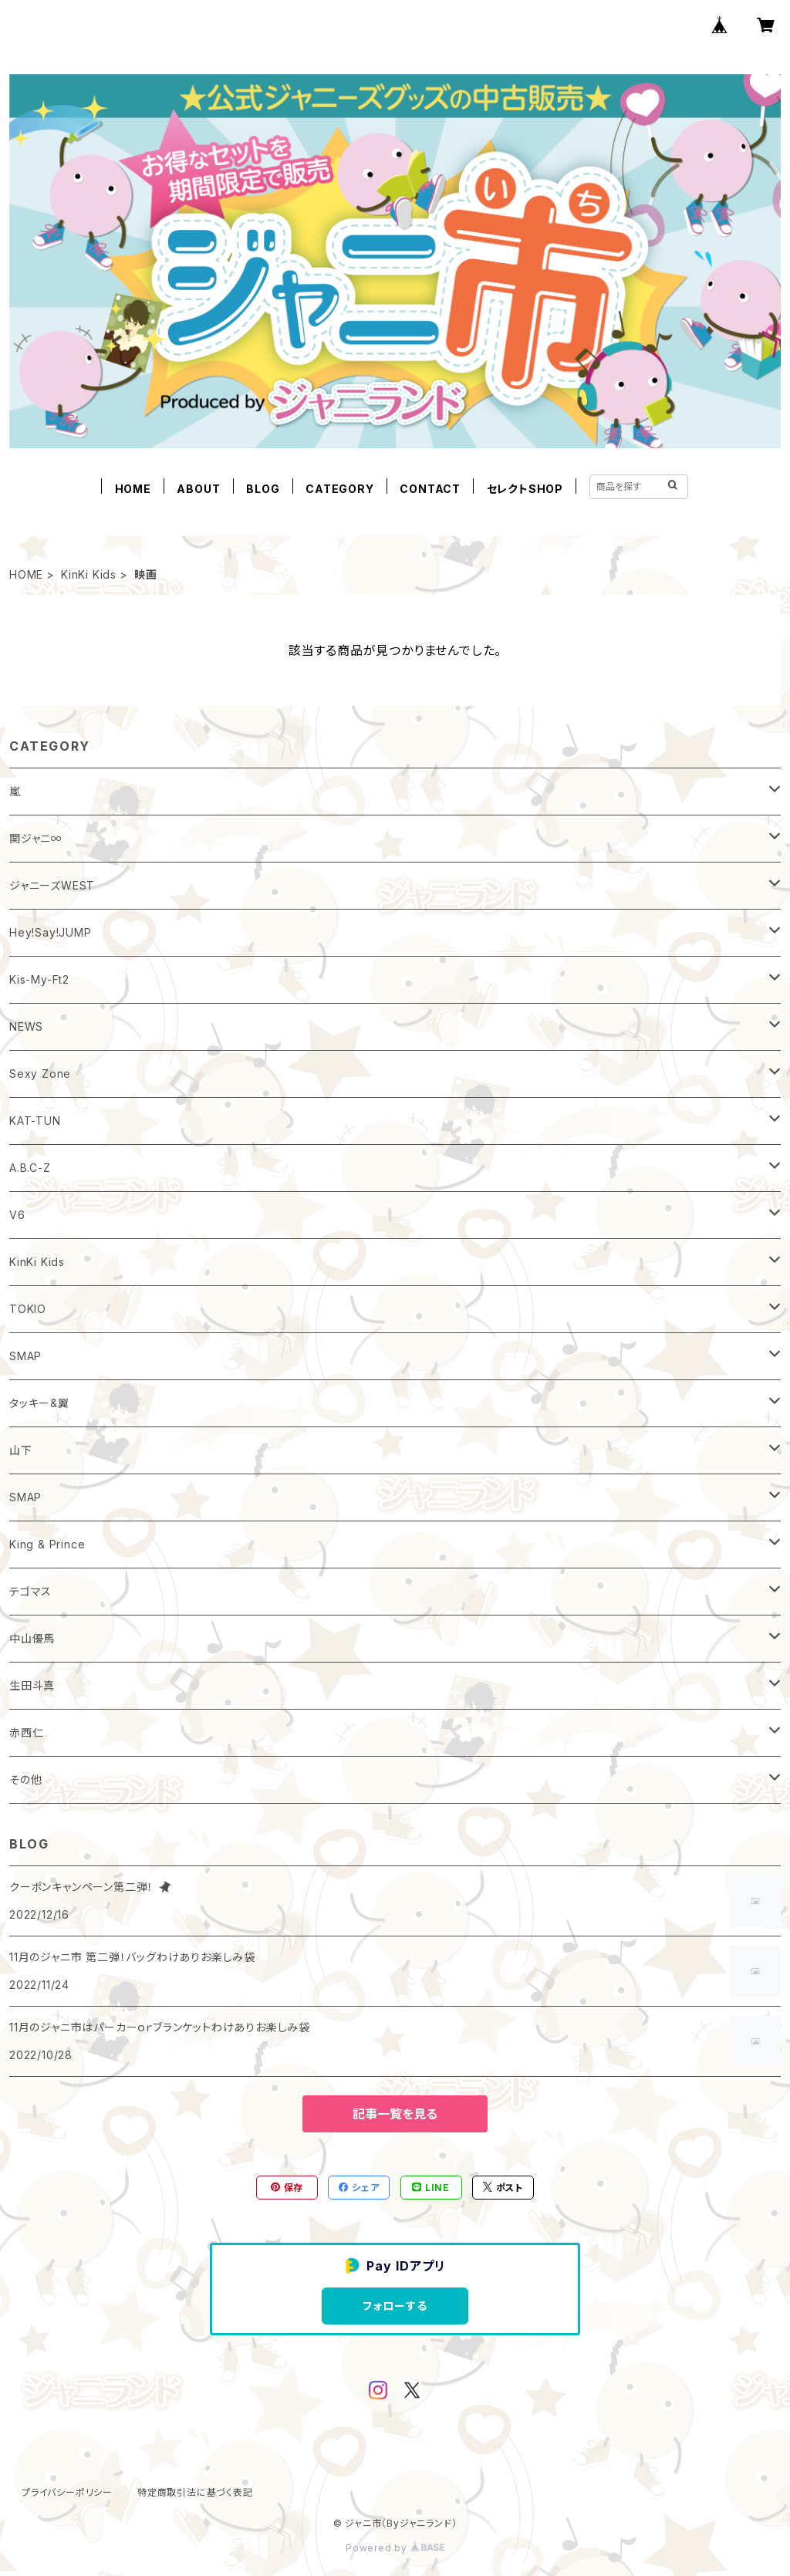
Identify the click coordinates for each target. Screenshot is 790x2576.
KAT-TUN (35, 1120)
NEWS (26, 1026)
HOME (133, 488)
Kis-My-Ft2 (39, 979)
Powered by (395, 2548)
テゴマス (30, 1591)
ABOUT (198, 488)
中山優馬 (32, 1638)
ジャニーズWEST (52, 885)
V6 (17, 1214)
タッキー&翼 (39, 1403)
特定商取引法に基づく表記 (195, 2492)
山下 (20, 1450)
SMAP (25, 1355)
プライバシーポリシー (67, 2492)
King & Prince (47, 1544)
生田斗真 (32, 1685)
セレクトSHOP (525, 488)
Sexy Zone (40, 1073)
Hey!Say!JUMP (50, 932)
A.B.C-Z (30, 1167)
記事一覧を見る (395, 2114)
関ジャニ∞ (35, 838)
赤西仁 (26, 1732)
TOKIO (27, 1308)
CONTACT (430, 488)
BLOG (262, 488)
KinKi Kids (88, 574)
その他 (25, 1779)
